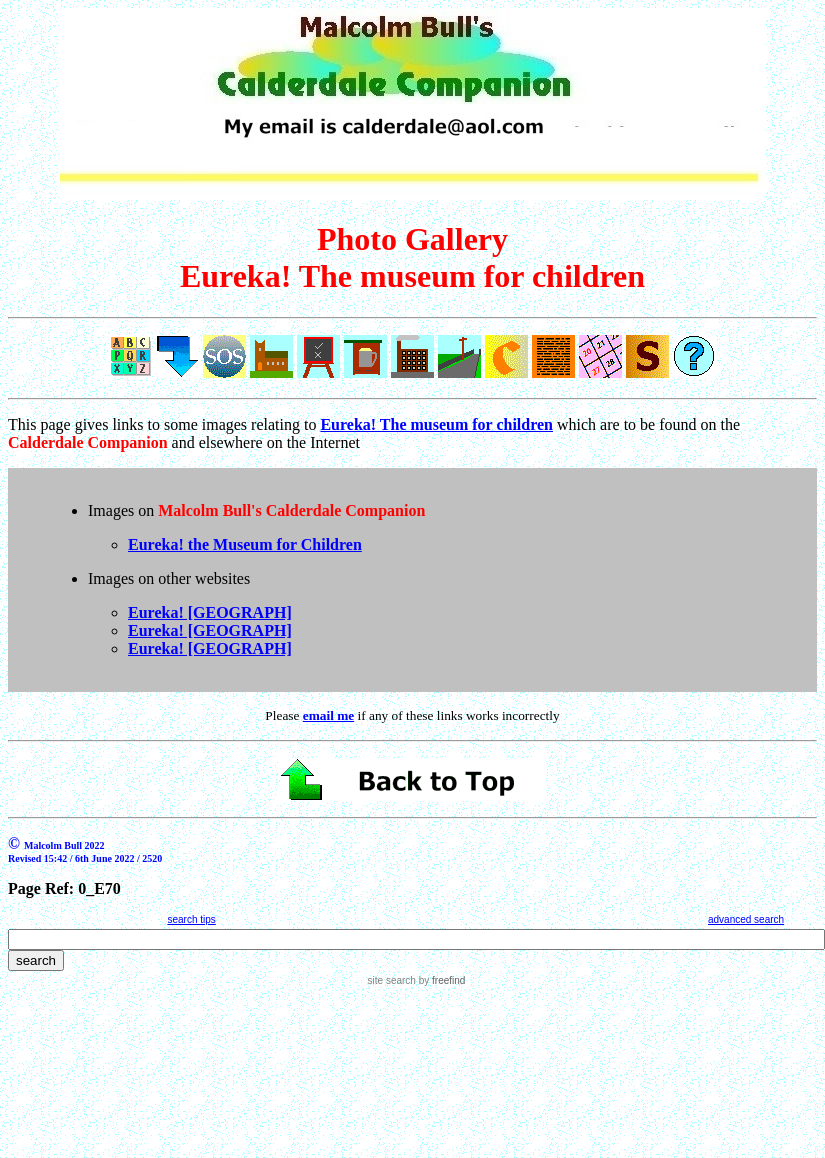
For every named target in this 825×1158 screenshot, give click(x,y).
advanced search (746, 919)
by (440, 980)
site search (392, 980)
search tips (191, 919)
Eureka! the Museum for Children (245, 544)
